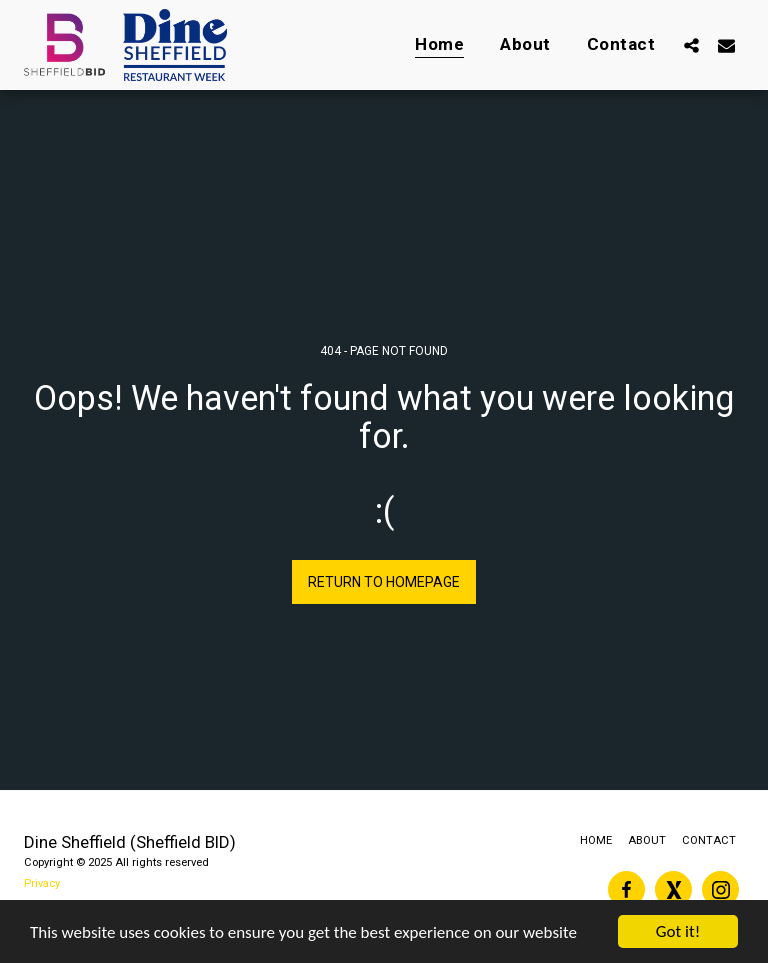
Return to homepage (384, 582)
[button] (691, 45)
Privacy (42, 883)
